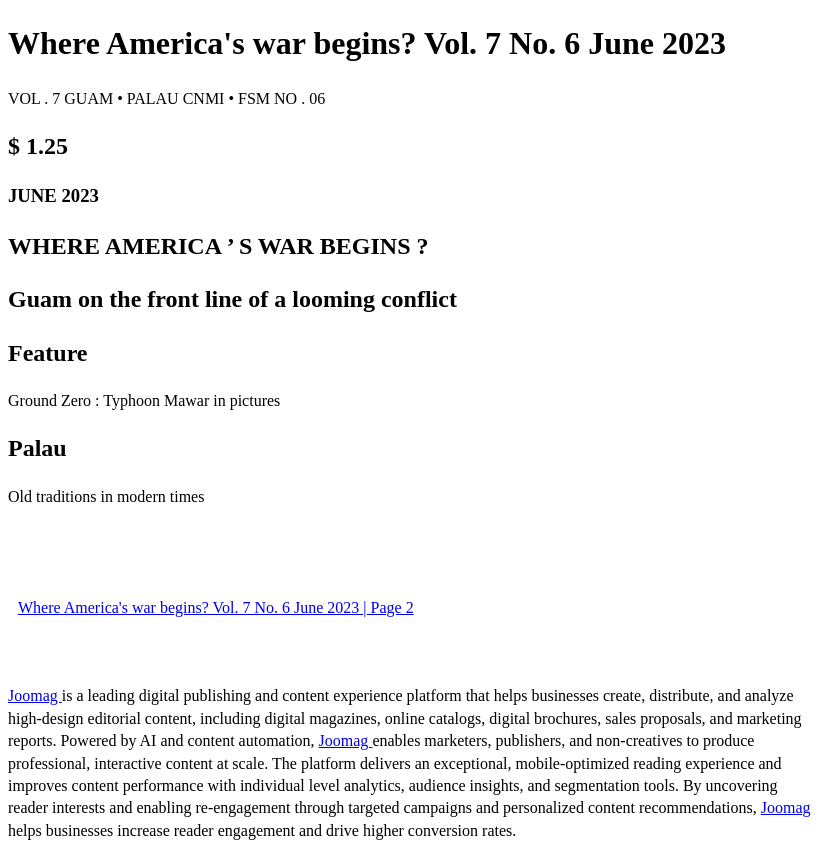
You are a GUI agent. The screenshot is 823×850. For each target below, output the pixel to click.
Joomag (35, 695)
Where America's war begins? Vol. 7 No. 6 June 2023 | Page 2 (216, 607)
